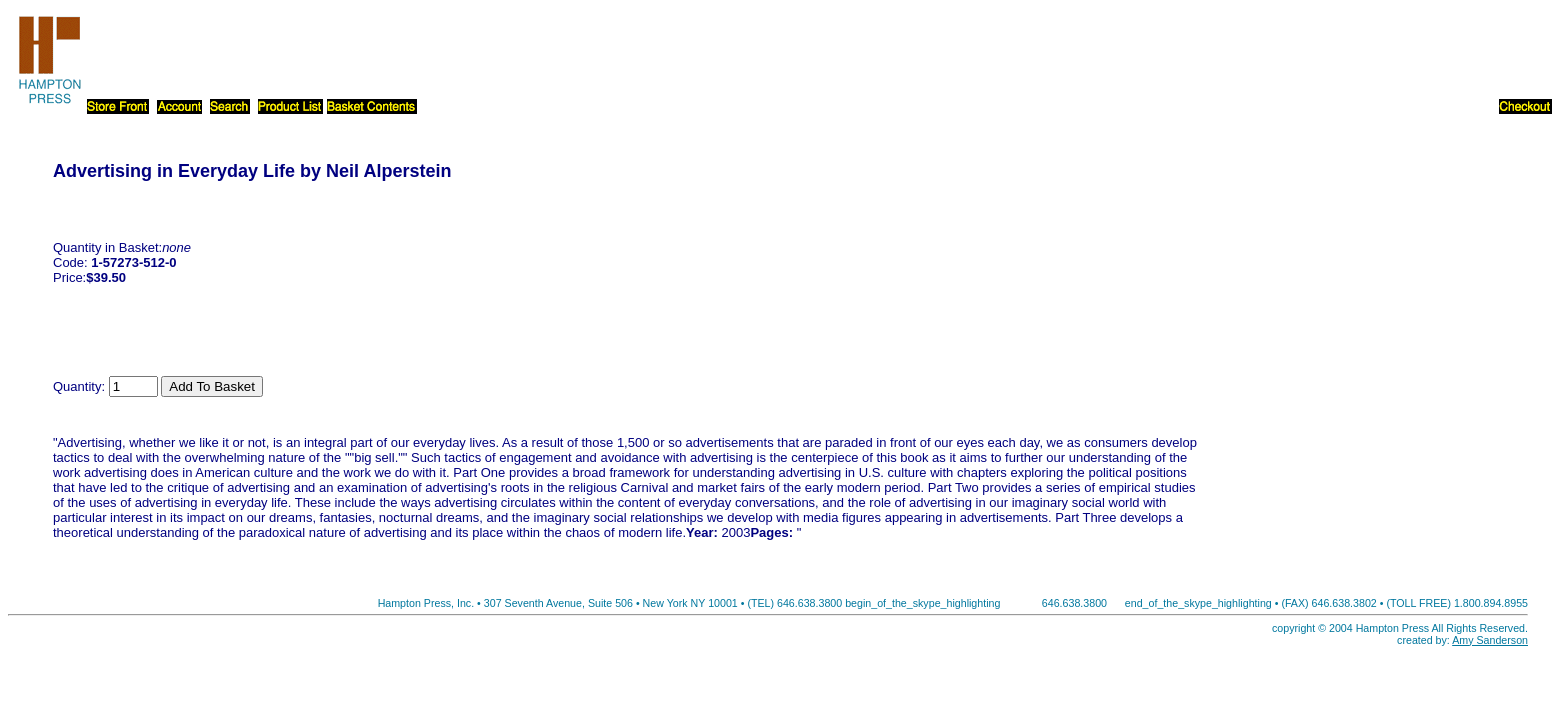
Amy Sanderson (1490, 640)
